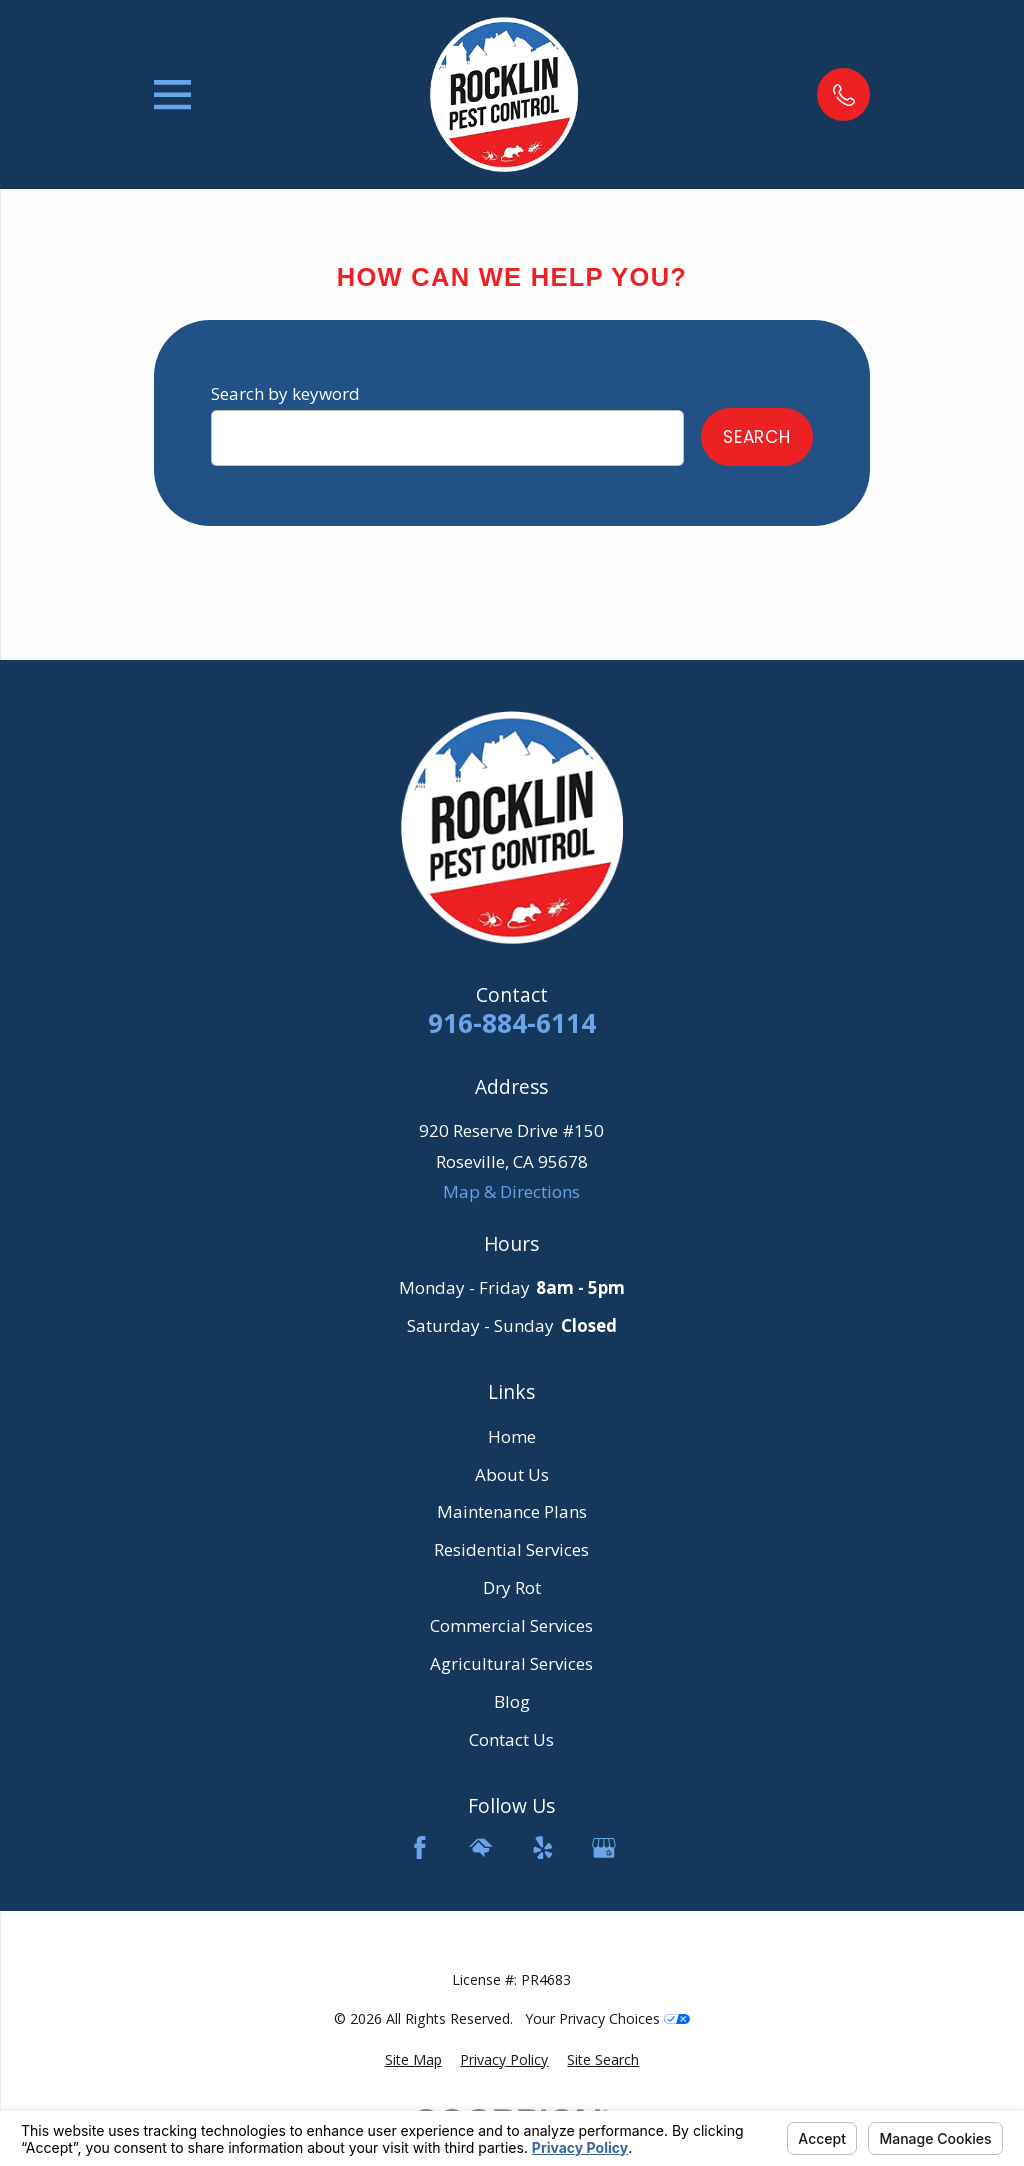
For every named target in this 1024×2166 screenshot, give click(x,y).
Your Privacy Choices (607, 2018)
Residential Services (511, 1549)
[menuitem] (413, 2060)
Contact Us (511, 1739)
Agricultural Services (511, 1663)
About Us (512, 1474)
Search (757, 437)
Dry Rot (512, 1587)
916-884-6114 (512, 1023)
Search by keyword (285, 393)
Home (512, 1436)
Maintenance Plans (512, 1511)
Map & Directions (511, 1191)
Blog (512, 1701)
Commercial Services (511, 1625)
